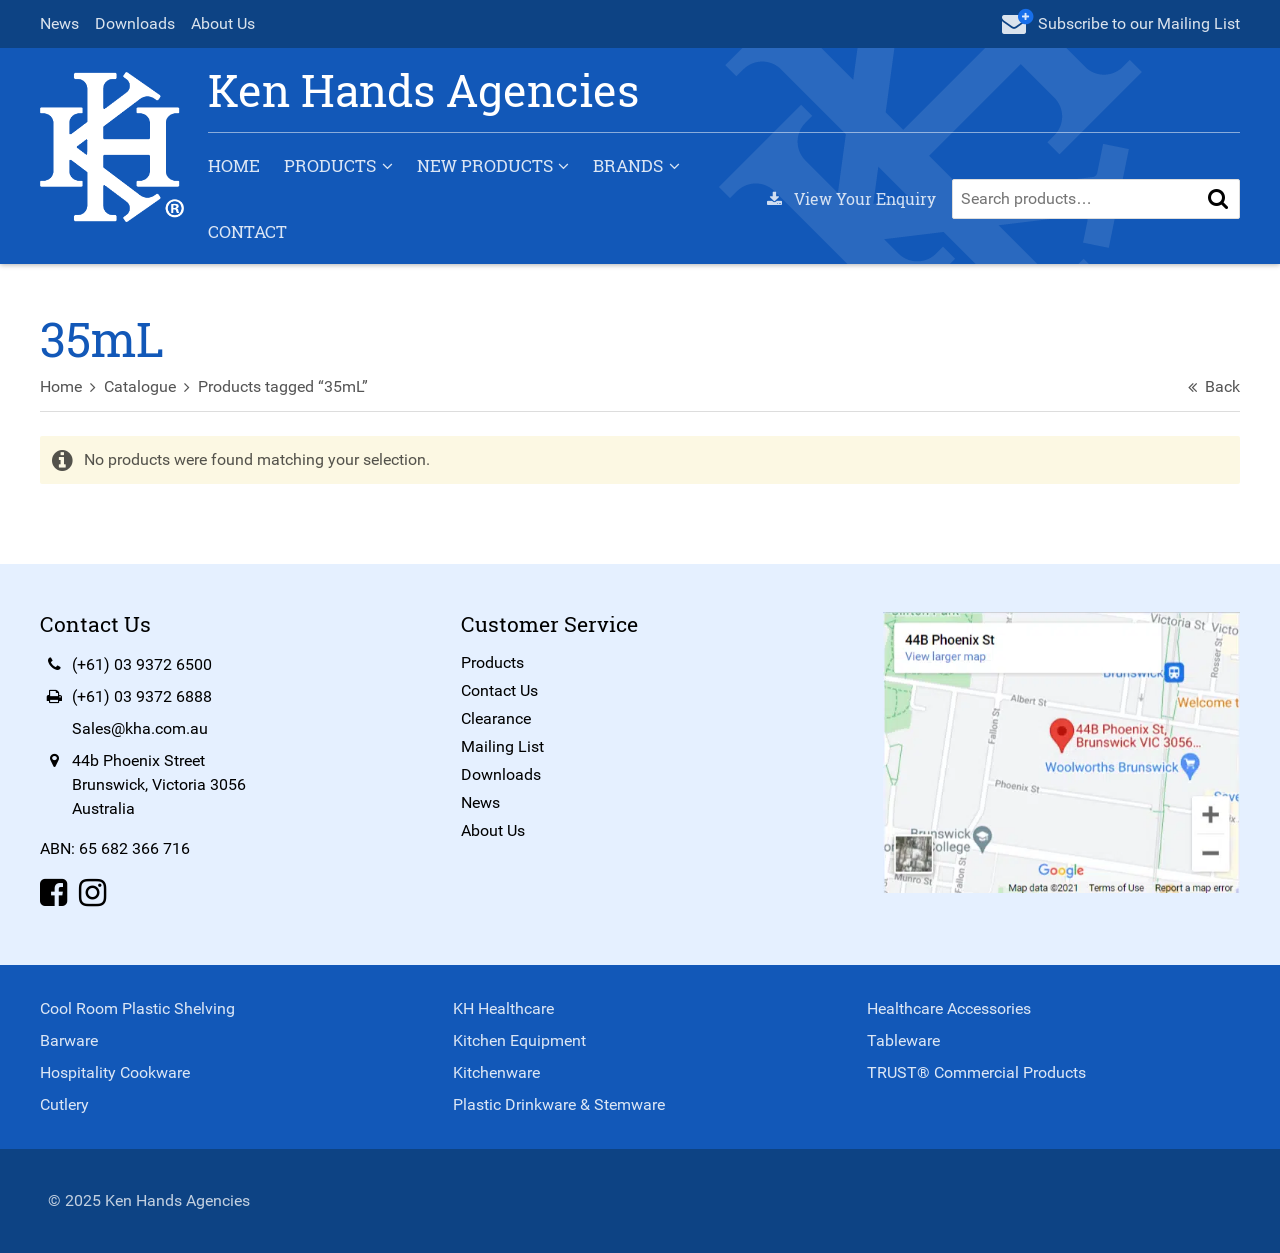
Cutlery (64, 1104)
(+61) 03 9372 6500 (142, 664)
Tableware (903, 1040)
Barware (69, 1040)
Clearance (496, 718)
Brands (628, 165)
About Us (223, 23)
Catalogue (140, 386)
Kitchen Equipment (519, 1040)
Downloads (135, 23)
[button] (1218, 199)
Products (330, 165)
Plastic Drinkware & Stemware (559, 1104)
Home (234, 165)
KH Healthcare (503, 1008)
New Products (485, 165)
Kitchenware (496, 1072)
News (59, 23)
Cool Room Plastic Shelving (137, 1008)
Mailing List (502, 746)
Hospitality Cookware (115, 1072)
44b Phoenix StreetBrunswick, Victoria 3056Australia (159, 784)
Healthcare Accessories (949, 1008)
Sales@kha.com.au (140, 728)
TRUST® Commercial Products (976, 1072)
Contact (247, 231)
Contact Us (499, 690)
